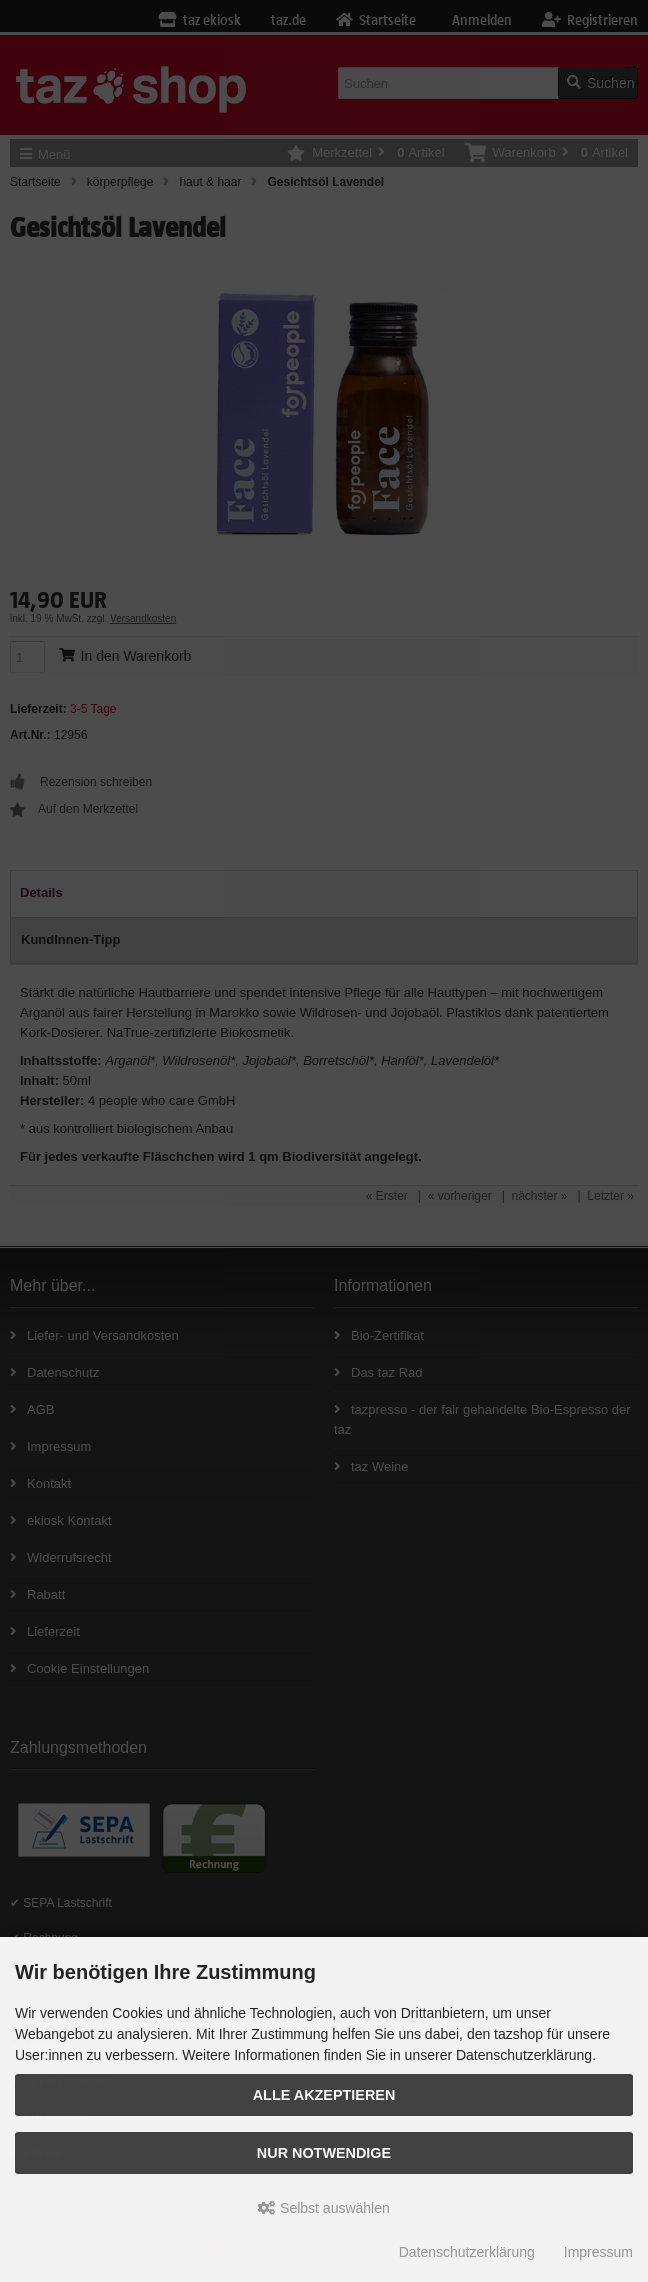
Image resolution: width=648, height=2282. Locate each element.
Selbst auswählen (324, 2208)
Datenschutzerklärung (467, 2252)
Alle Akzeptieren (324, 2095)
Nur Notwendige (324, 2153)
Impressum (598, 2252)
